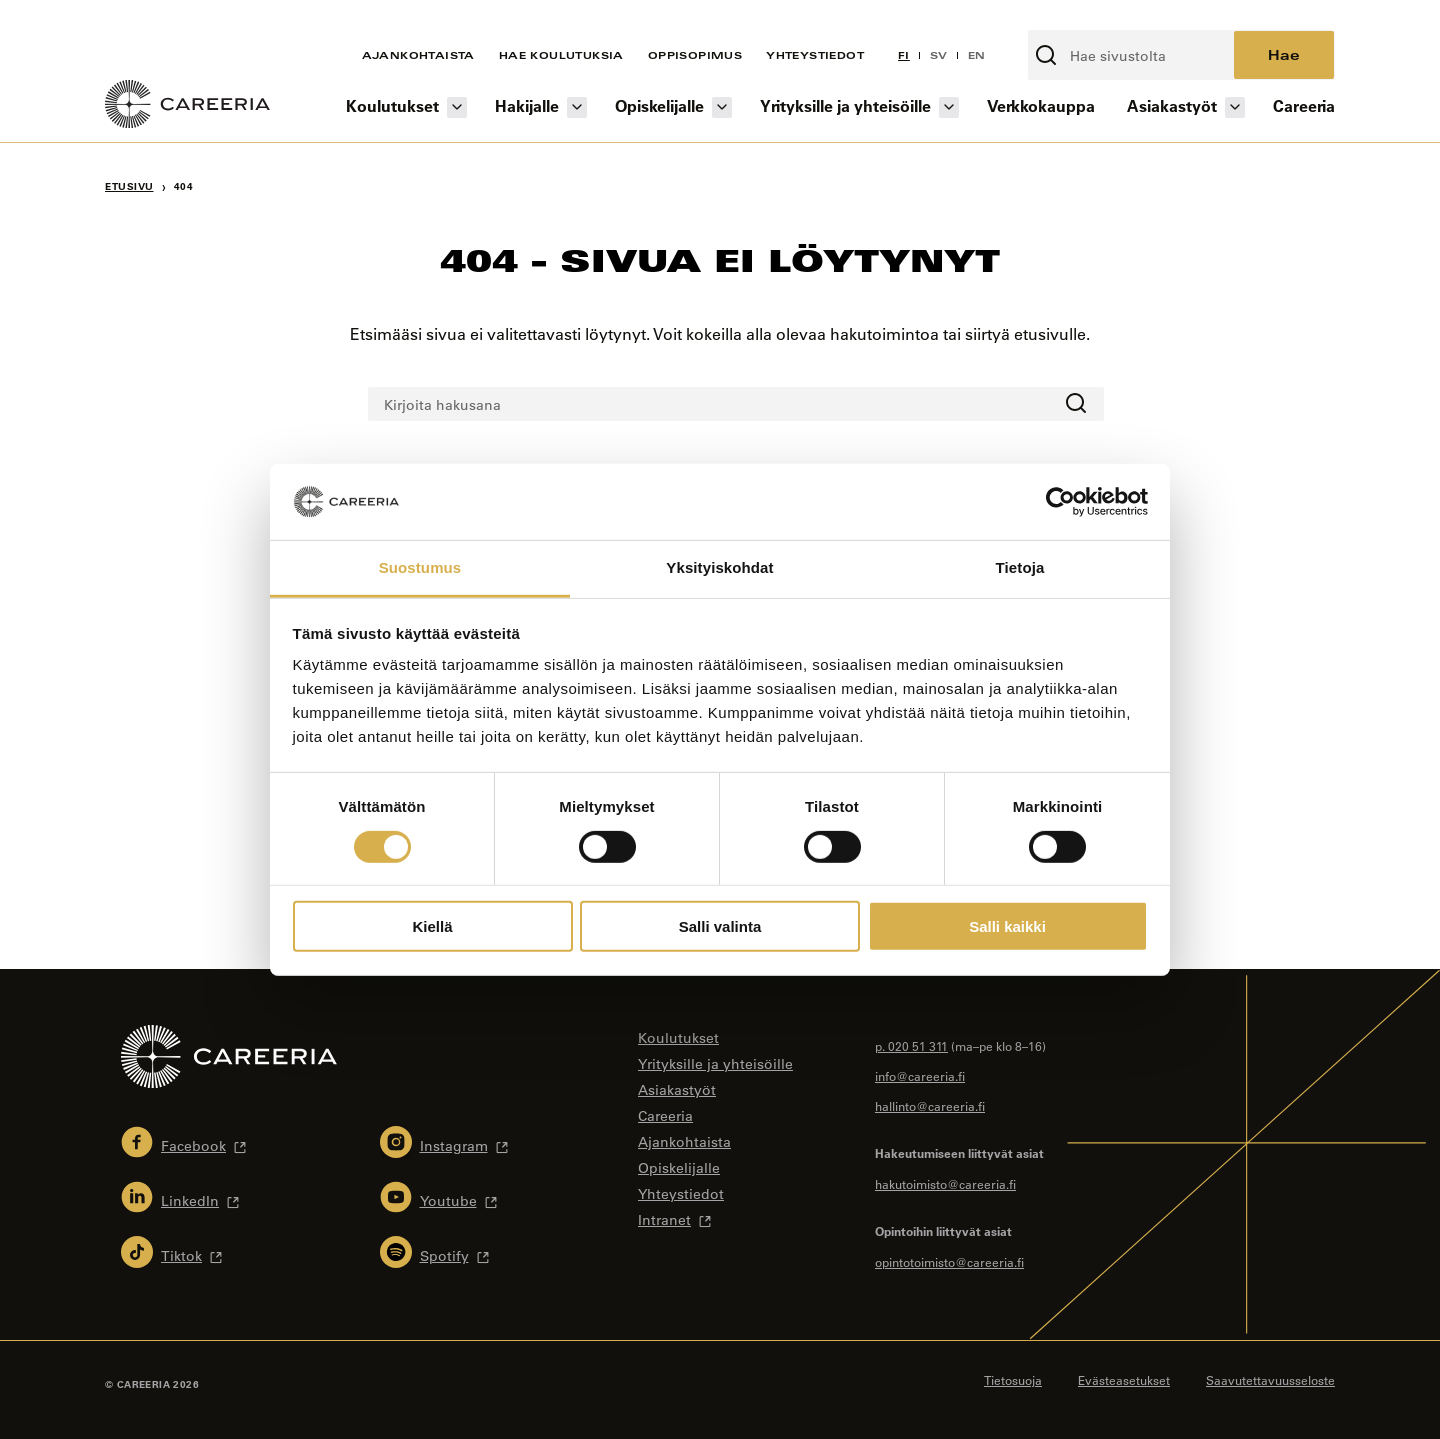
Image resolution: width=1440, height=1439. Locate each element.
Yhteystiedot (815, 55)
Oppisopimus (695, 55)
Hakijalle (527, 105)
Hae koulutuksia (561, 55)
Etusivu (129, 186)
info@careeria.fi (920, 1076)
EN (977, 55)
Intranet (664, 1220)
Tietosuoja (1013, 1380)
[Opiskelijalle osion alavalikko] (722, 107)
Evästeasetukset (1124, 1380)
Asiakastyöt (1172, 105)
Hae (1284, 54)
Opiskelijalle (659, 105)
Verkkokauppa (1041, 105)
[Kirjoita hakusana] (1132, 55)
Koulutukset (392, 105)
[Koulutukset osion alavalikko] (457, 107)
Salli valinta (720, 926)
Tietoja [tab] (1020, 567)
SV (939, 55)
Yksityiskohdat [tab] (719, 567)
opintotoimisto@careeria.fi (949, 1262)
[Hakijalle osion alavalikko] (577, 107)
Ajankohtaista (418, 55)
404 (184, 186)
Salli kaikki (1007, 926)
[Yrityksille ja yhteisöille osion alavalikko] (949, 107)
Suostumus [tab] (420, 567)
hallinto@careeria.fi (930, 1106)
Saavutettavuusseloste (1270, 1380)
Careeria (1304, 105)
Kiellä (432, 926)
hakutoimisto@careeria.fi (945, 1184)
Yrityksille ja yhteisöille (845, 105)
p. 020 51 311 (911, 1046)
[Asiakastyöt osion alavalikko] (1235, 107)
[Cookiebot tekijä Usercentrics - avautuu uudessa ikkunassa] (1060, 502)
